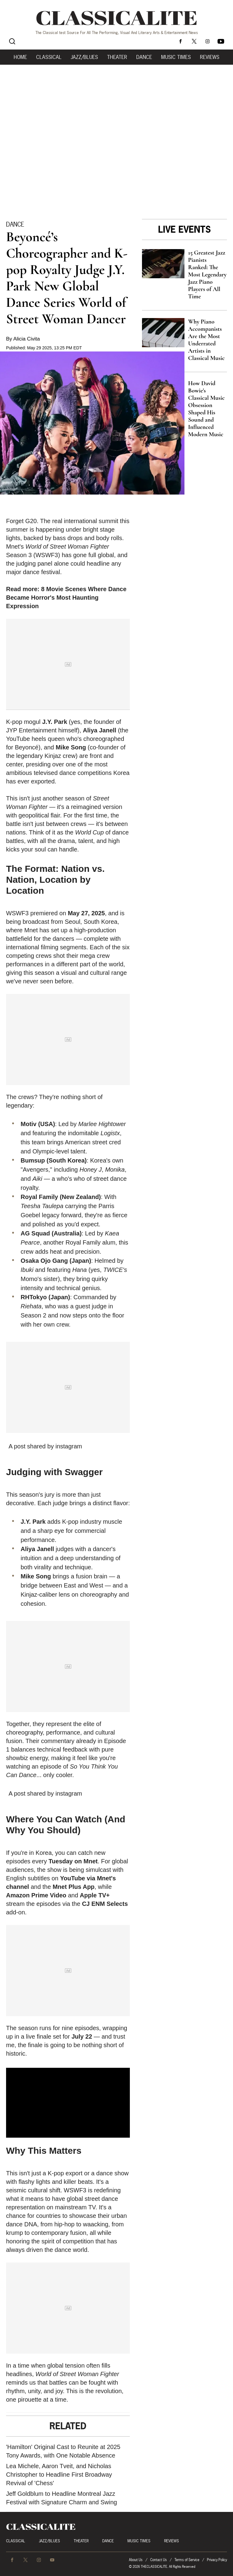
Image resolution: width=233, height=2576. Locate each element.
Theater (117, 57)
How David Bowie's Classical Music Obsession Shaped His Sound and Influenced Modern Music (206, 409)
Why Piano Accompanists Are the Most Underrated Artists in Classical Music (206, 340)
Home (20, 57)
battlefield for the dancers (40, 938)
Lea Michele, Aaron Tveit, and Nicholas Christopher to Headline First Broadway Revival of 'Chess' (59, 2474)
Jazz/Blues (84, 57)
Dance (144, 57)
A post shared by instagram (45, 1446)
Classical (49, 57)
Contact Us (158, 2559)
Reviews (209, 57)
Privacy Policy (217, 2559)
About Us (136, 2559)
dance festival (41, 572)
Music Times (176, 57)
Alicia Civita (26, 339)
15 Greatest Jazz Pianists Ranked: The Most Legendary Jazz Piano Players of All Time (207, 274)
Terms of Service (186, 2559)
